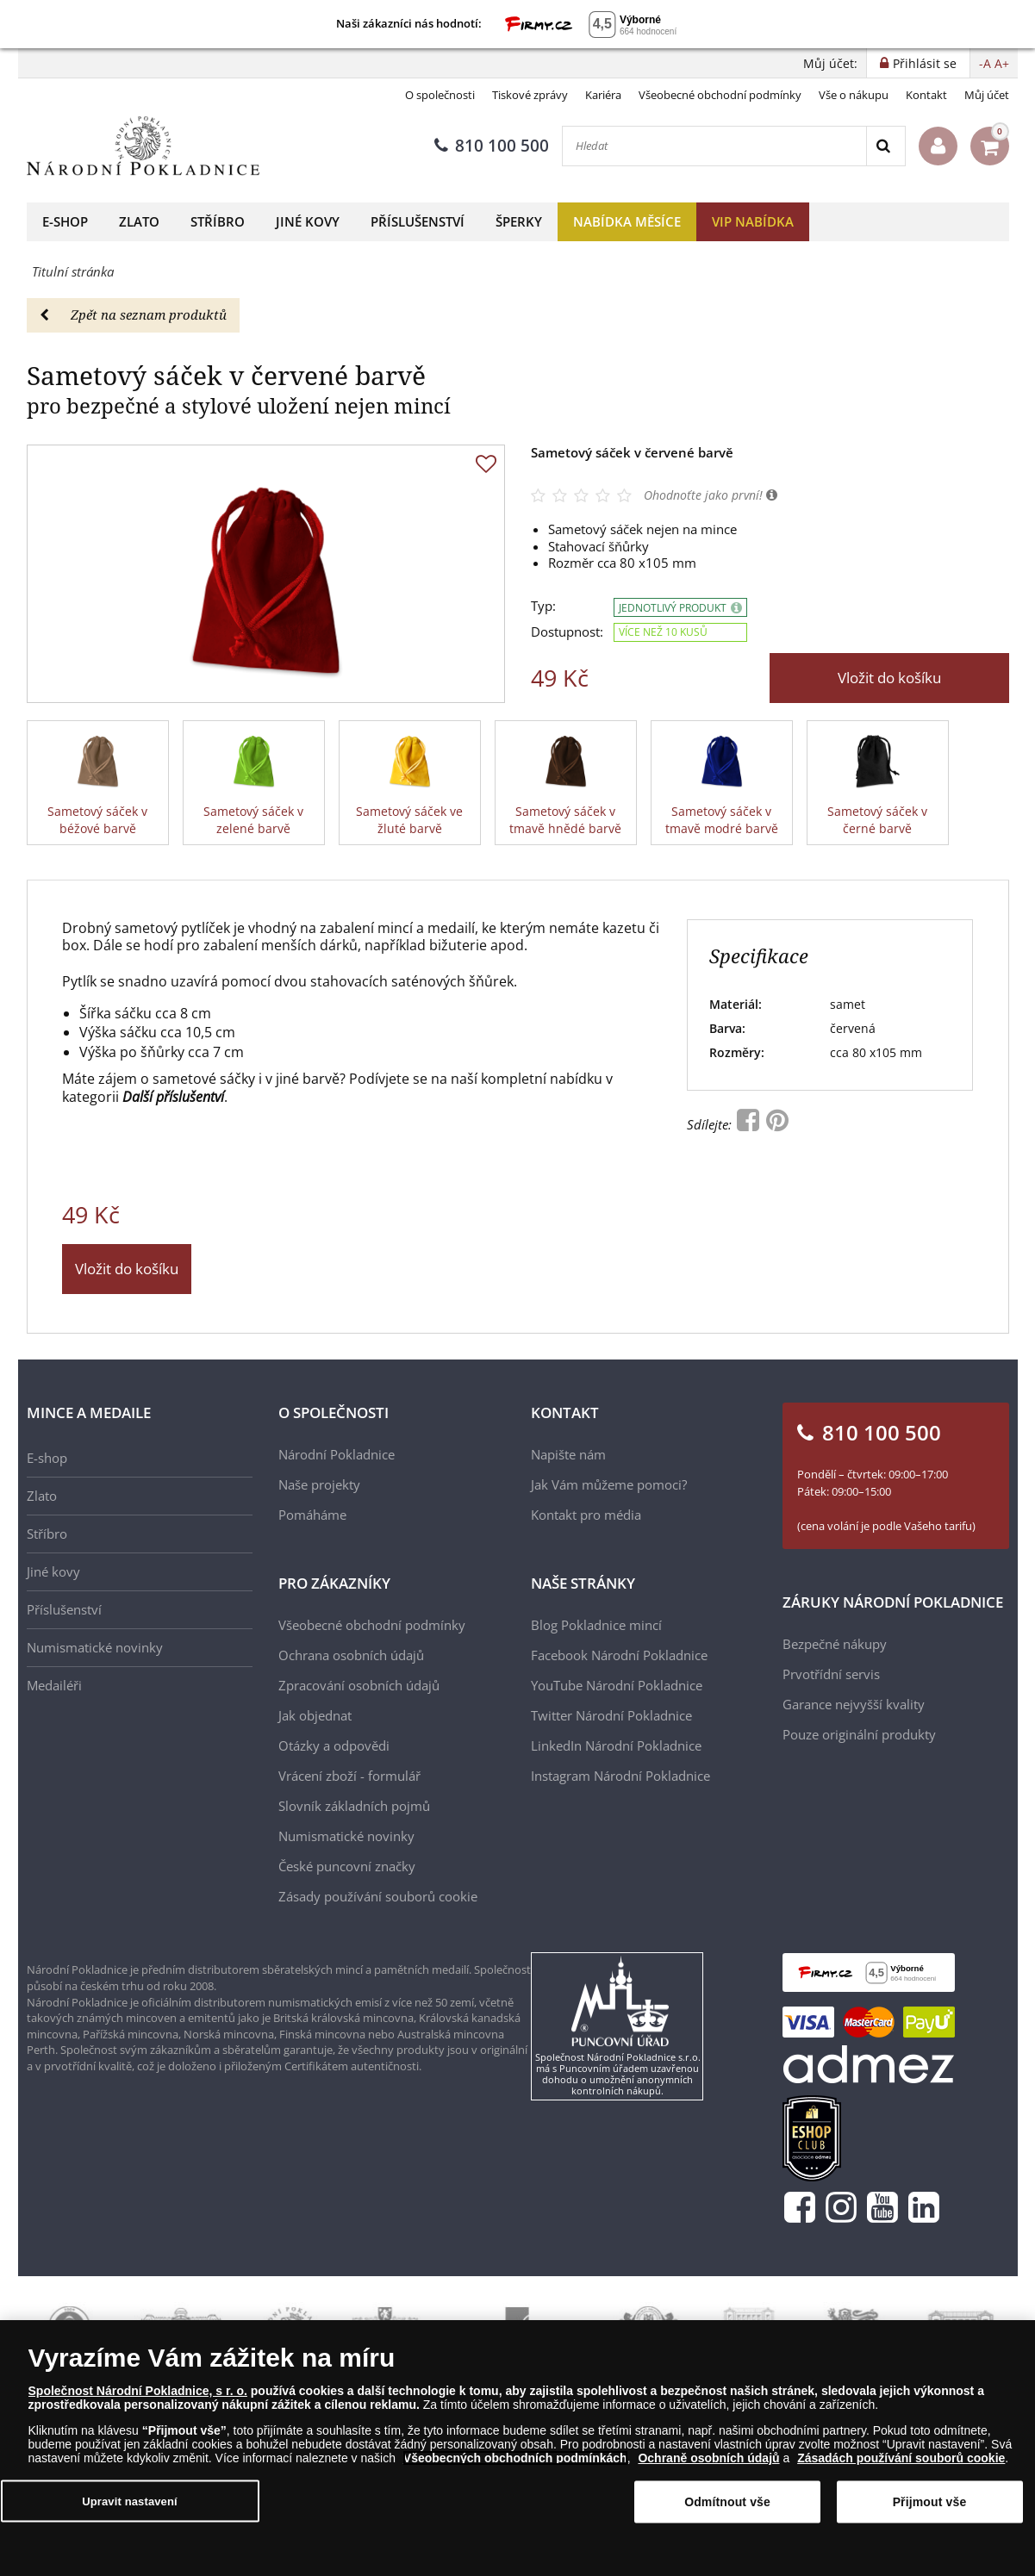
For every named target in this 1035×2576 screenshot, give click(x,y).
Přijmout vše (930, 2502)
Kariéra (603, 95)
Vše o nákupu (853, 95)
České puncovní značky (346, 1866)
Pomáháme (312, 1514)
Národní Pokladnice (336, 1454)
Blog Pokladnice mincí (596, 1624)
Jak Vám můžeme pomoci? (609, 1484)
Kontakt (926, 95)
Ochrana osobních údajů (351, 1655)
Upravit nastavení (130, 2501)
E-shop (65, 221)
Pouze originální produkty (859, 1734)
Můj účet (986, 95)
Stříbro (217, 221)
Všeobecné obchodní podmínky (720, 95)
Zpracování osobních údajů (359, 1685)
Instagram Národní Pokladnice (620, 1775)
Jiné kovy (308, 221)
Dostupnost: (567, 632)
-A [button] (985, 63)
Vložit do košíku (889, 678)
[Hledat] (714, 146)
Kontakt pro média (586, 1514)
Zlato (139, 221)
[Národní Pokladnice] (143, 146)
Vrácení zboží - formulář (349, 1775)
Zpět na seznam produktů (133, 314)
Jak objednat (315, 1715)
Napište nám (568, 1454)
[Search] (885, 146)
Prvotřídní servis (831, 1674)
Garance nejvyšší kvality (853, 1704)
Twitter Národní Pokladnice (611, 1715)
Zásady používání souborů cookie (377, 1896)
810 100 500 (491, 145)
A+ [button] (1001, 63)
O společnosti (440, 95)
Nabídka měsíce (627, 221)
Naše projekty (319, 1484)
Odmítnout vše (727, 2502)
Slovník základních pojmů (354, 1805)
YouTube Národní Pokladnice (616, 1685)
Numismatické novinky (95, 1647)
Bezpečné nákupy (834, 1643)
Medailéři (54, 1685)
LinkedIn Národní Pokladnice (616, 1745)
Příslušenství (418, 221)
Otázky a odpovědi (334, 1745)
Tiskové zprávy (530, 95)
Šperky (519, 221)
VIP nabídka (753, 221)
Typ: (543, 606)
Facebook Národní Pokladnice (619, 1655)
